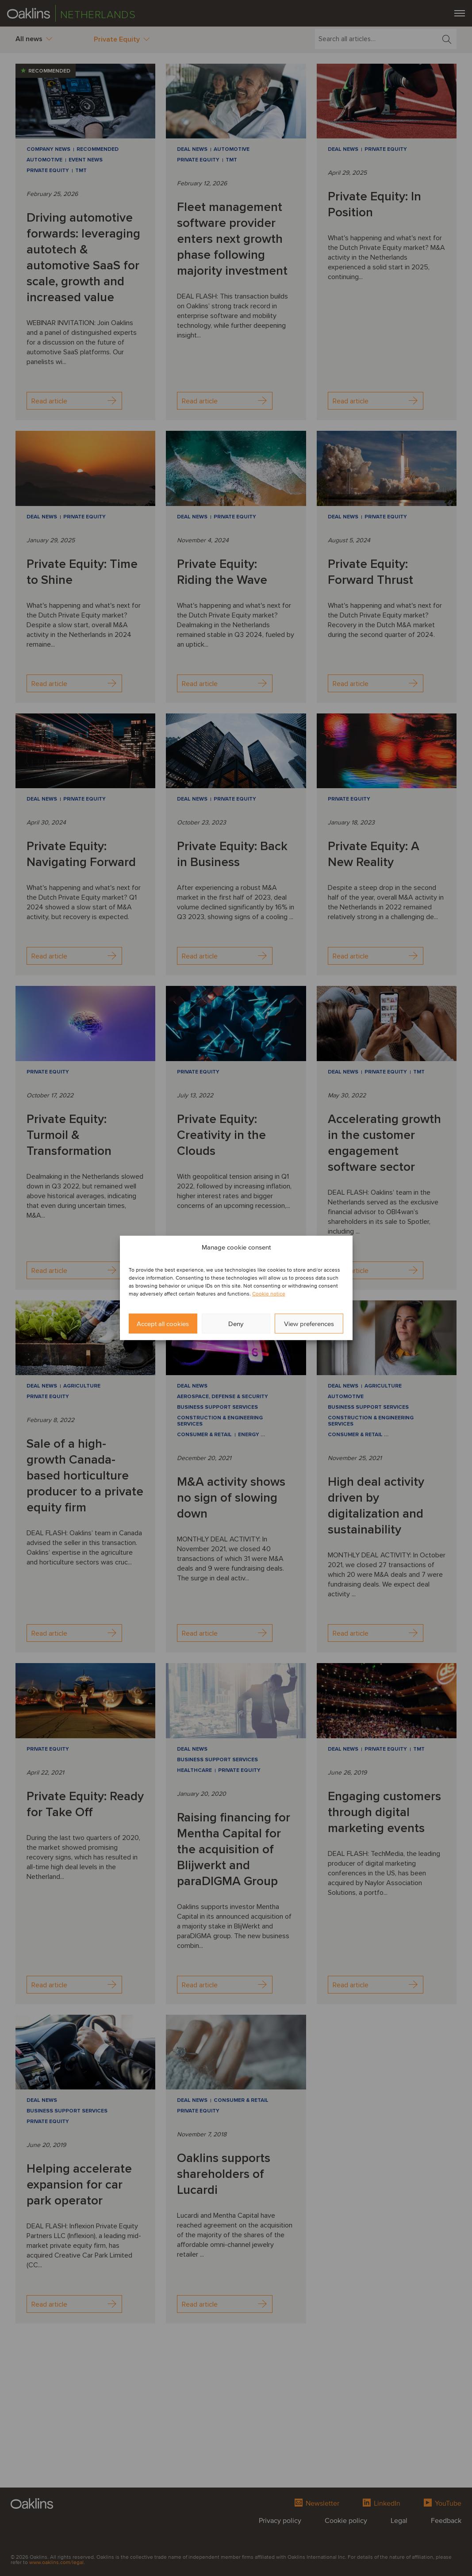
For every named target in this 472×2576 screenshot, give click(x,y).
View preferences (309, 1324)
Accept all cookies (163, 1324)
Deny (235, 1324)
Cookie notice (268, 1294)
